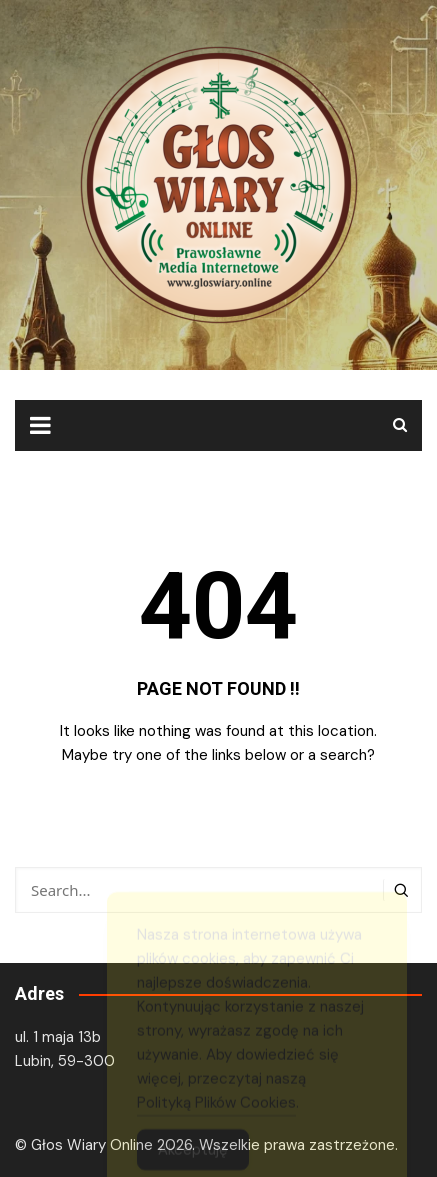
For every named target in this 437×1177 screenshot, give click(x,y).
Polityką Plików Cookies (216, 1110)
